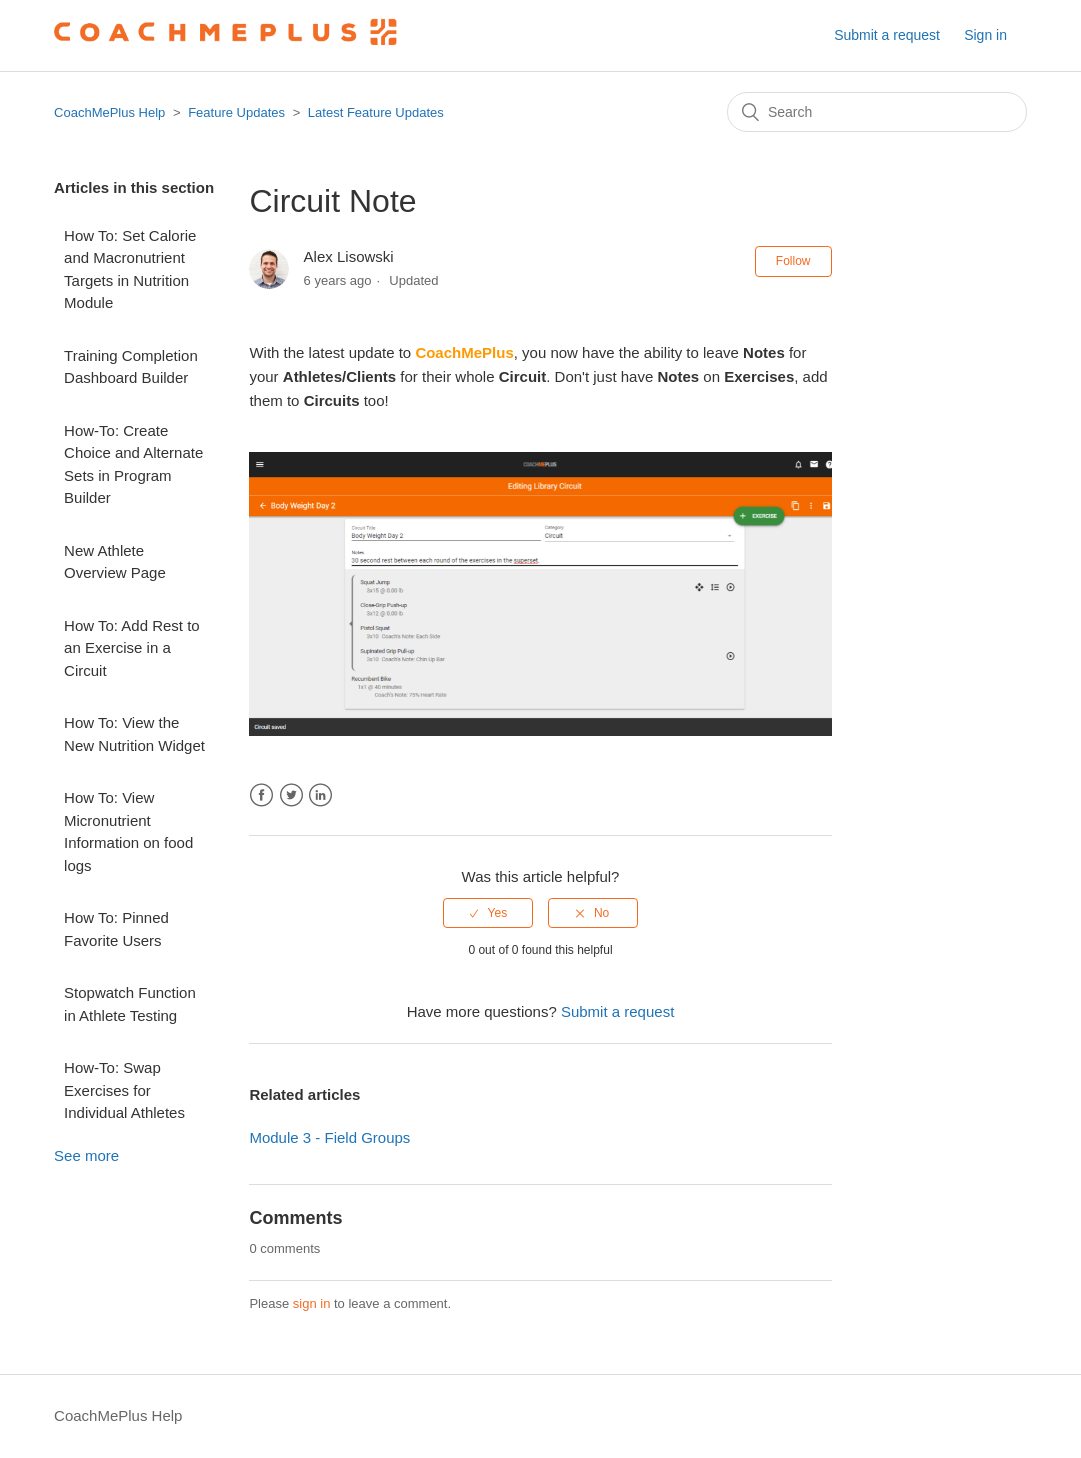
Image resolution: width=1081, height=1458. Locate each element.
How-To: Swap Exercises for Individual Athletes (124, 1090)
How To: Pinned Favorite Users (116, 929)
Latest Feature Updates (376, 112)
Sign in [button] (985, 35)
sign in (312, 1303)
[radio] (488, 913)
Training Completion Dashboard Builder (131, 367)
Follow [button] (793, 261)
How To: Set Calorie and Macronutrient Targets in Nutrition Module (130, 269)
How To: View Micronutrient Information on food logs (128, 831)
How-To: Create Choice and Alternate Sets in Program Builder (133, 464)
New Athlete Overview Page (115, 562)
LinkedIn (320, 795)
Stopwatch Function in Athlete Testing (130, 1004)
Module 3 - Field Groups (329, 1137)
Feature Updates (236, 112)
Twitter (291, 795)
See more (86, 1155)
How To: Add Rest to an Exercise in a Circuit (132, 648)
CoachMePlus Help (109, 112)
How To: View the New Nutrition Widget (134, 734)
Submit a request (887, 35)
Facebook (261, 795)
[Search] (877, 112)
